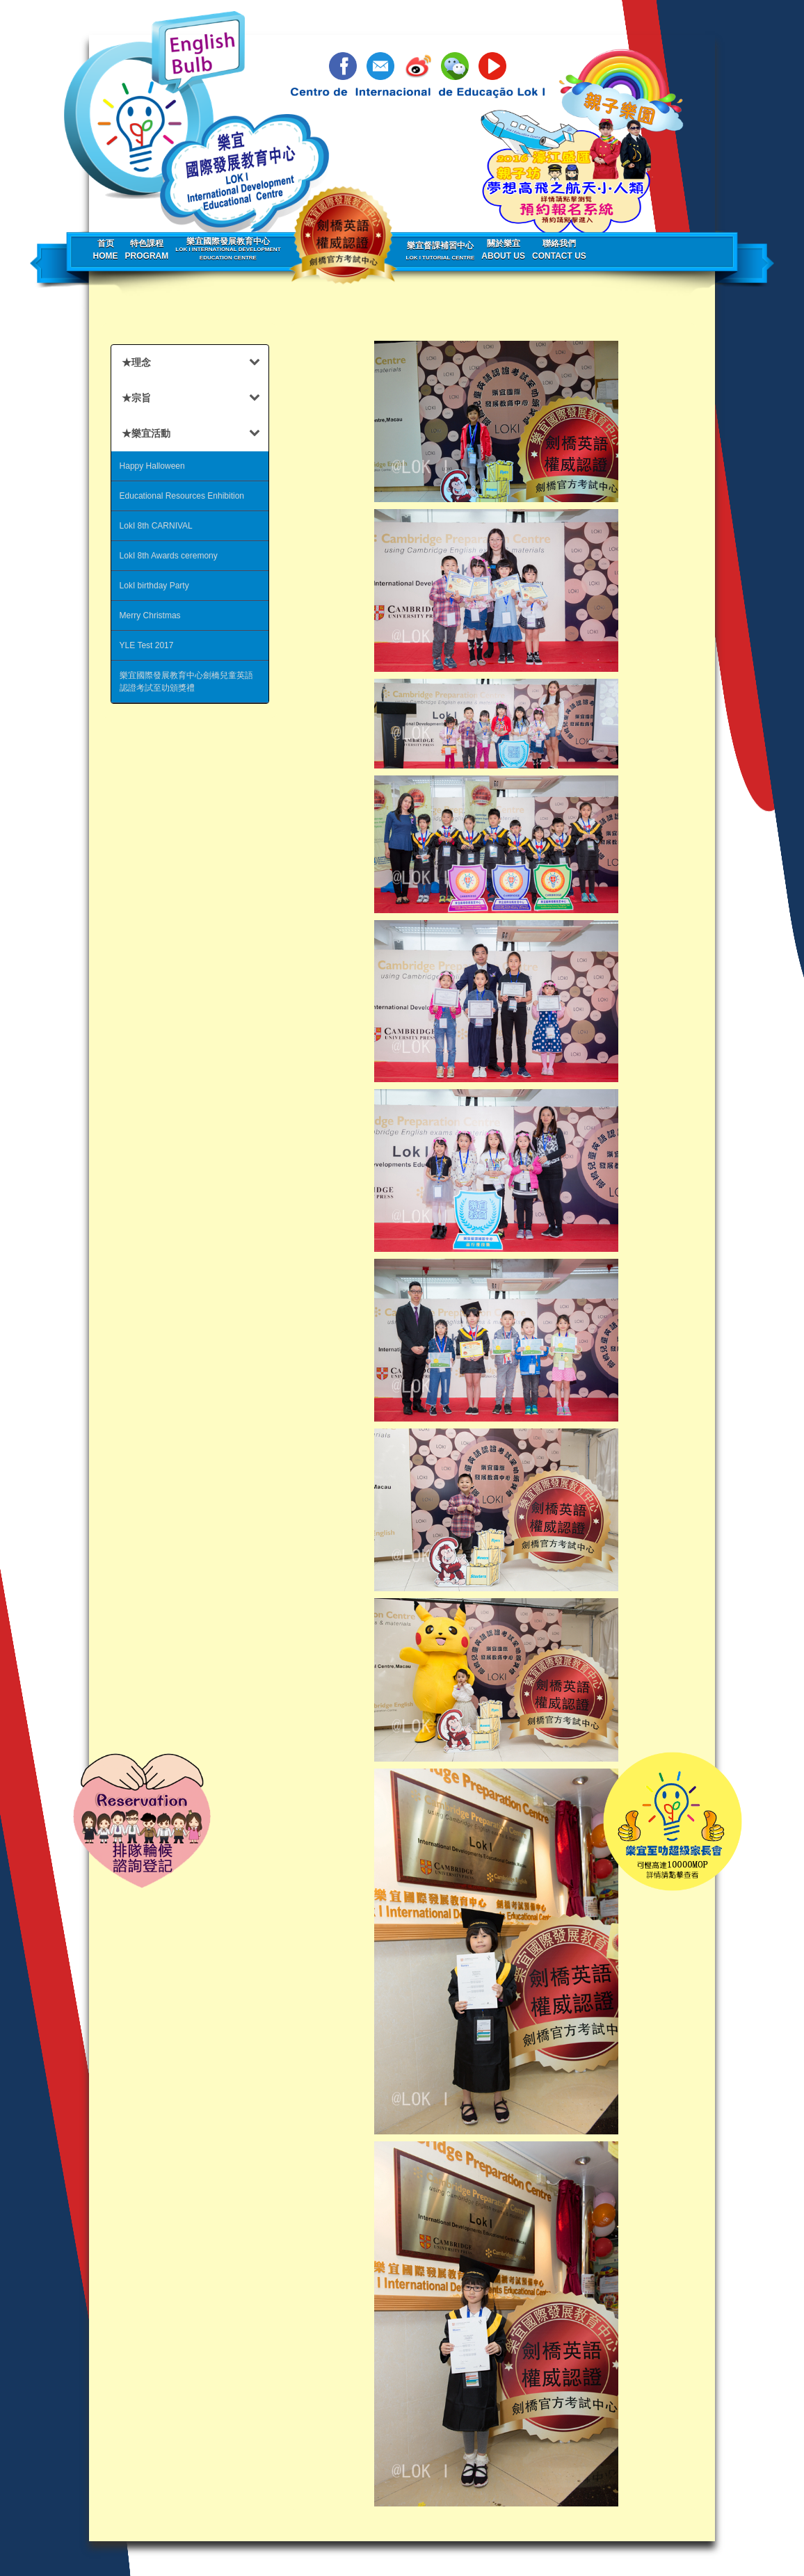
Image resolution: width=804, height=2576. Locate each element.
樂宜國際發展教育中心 (227, 248)
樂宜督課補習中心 (440, 251)
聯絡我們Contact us (559, 250)
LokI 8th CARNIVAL (156, 526)
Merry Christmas (150, 615)
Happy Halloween (152, 466)
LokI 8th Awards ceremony (169, 556)
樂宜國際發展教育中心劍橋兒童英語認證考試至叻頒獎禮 (186, 681)
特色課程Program (147, 250)
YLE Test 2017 (147, 645)
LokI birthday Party (154, 585)
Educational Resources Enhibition (182, 496)
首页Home (105, 250)
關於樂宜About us (503, 250)
